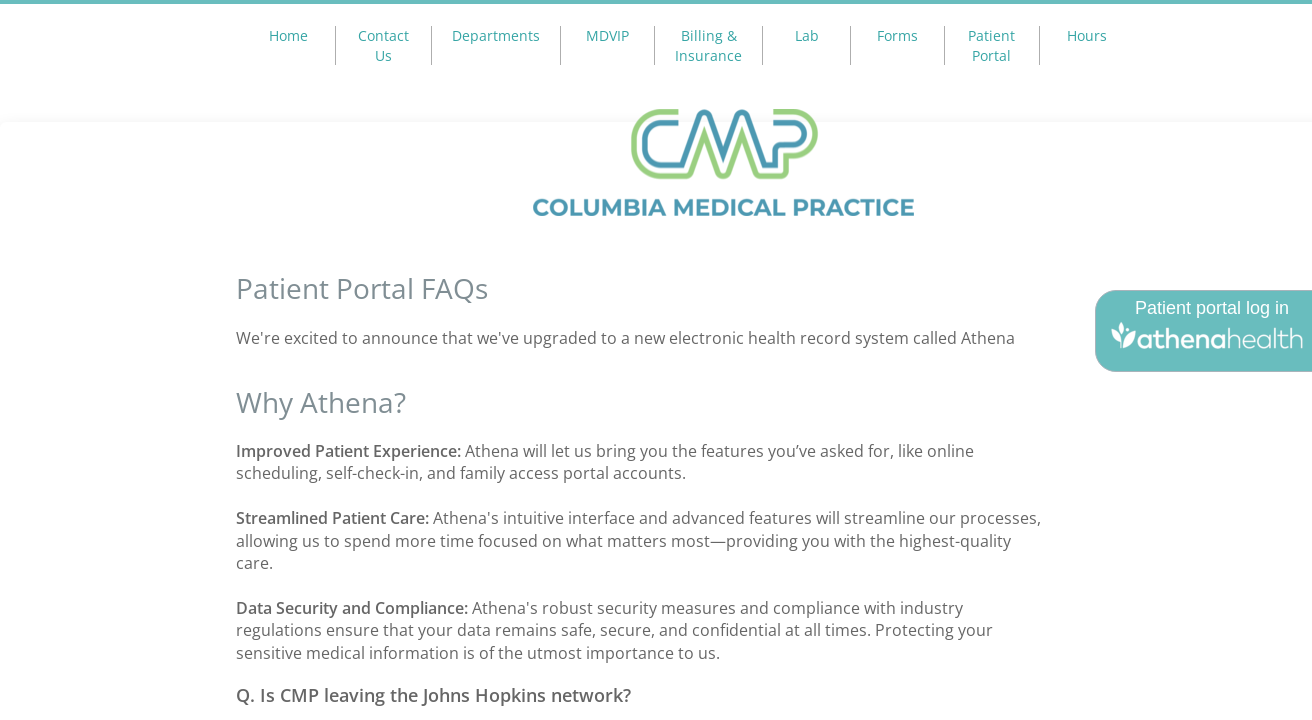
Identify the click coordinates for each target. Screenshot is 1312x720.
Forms (897, 35)
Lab (807, 35)
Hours (1087, 35)
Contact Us (383, 45)
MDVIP (607, 35)
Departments (496, 35)
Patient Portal (991, 45)
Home (288, 35)
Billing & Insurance (708, 45)
